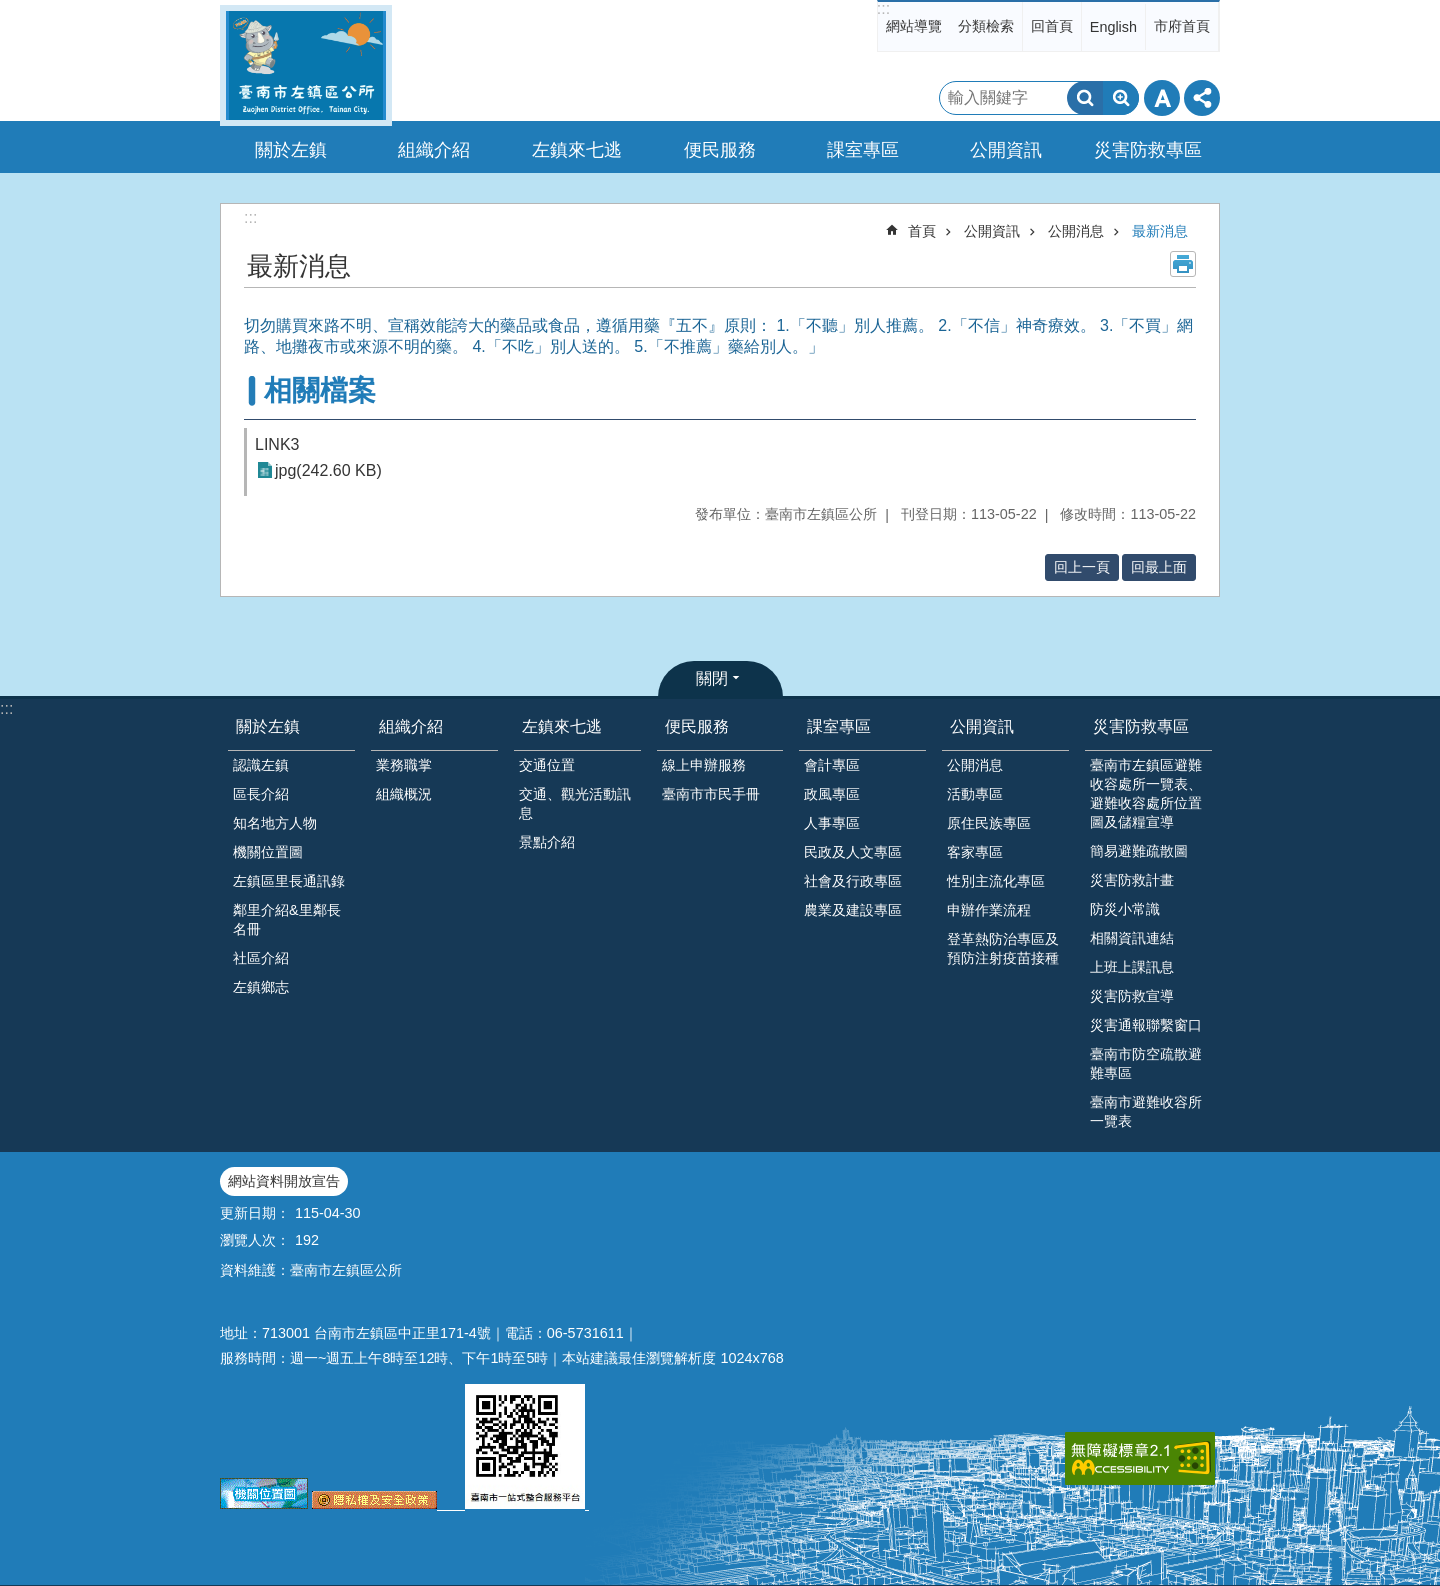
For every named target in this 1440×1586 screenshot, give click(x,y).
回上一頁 (1082, 567)
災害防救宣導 (1132, 996)
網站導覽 (914, 26)
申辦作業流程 (989, 910)
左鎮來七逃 (562, 726)
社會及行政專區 (853, 881)
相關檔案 (320, 390)
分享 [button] (1202, 98)
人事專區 (832, 823)
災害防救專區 (1141, 726)
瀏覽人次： (255, 1240)
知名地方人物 (275, 823)
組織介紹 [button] (434, 150)
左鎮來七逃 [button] (577, 150)
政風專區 (832, 794)
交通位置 (547, 765)
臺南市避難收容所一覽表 (1146, 1111)
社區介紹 (261, 958)
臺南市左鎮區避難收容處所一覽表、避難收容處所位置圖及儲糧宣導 (1146, 793)
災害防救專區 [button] (1148, 150)
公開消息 (1076, 231)
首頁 (922, 231)
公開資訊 (992, 231)
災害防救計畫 (1132, 880)
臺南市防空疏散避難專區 (1146, 1063)
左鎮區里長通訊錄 (289, 881)
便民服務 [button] (720, 150)
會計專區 (832, 765)
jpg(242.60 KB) (328, 470)
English (1113, 27)
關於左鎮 (268, 726)
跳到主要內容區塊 (10, 10)
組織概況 (404, 794)
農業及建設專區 (853, 910)
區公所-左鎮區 (306, 65)
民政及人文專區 (853, 852)
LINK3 (277, 444)
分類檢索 (986, 26)
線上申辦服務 (704, 765)
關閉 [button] (712, 678)
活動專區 (975, 794)
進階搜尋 (1121, 98)
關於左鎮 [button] (291, 150)
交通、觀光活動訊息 (575, 803)
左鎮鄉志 (261, 987)
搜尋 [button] (1085, 98)
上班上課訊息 (1132, 967)
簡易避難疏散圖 (1139, 851)
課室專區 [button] (863, 150)
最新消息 (1160, 231)
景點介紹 (547, 842)
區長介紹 (261, 794)
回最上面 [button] (1159, 567)
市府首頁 (1182, 26)
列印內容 (1183, 264)
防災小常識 (1125, 909)
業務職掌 (404, 765)
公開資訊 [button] (1006, 150)
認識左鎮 (261, 765)
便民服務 (697, 726)
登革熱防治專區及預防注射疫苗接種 (1003, 948)
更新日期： (255, 1213)
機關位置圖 (268, 852)
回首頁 (1052, 26)
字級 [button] (1162, 98)
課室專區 (839, 726)
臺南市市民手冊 (711, 794)
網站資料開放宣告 (284, 1181)
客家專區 (975, 852)
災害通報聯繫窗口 (1146, 1025)
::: (883, 8)
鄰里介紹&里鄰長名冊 (287, 919)
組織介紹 (411, 726)
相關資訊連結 (1132, 938)
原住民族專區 (989, 823)
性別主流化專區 (996, 881)
